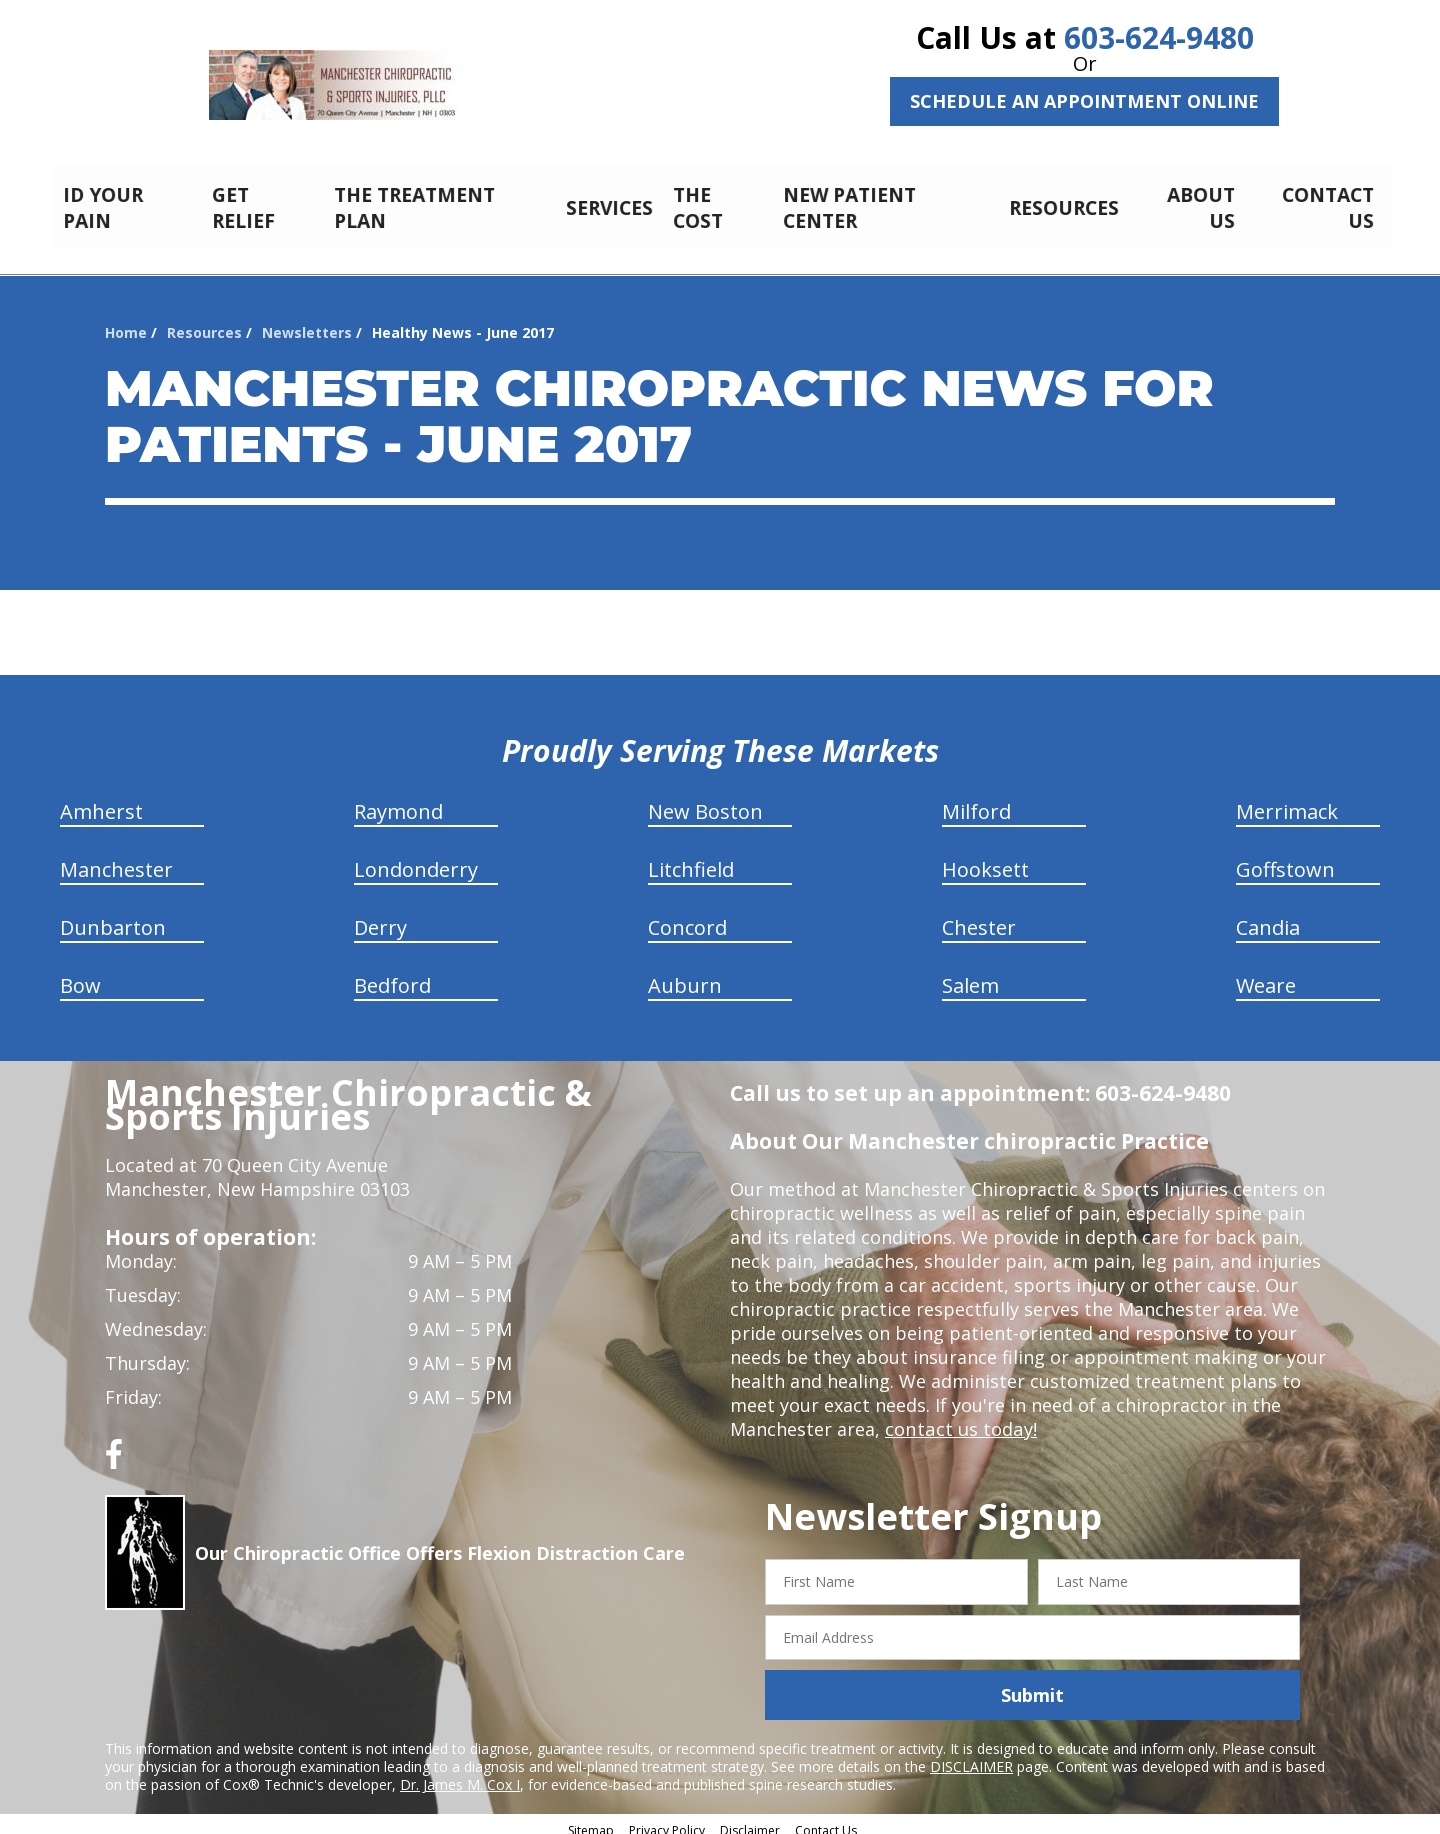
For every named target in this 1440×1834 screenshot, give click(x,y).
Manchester (116, 858)
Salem (970, 974)
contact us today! (959, 1418)
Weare (1266, 974)
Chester (979, 916)
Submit (1032, 1684)
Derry (380, 916)
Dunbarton (113, 916)
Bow (80, 974)
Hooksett (985, 858)
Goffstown (1285, 858)
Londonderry (416, 858)
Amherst (101, 800)
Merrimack (1287, 800)
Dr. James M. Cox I (460, 1773)
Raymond (398, 800)
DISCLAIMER (971, 1755)
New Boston (705, 800)
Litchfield (691, 858)
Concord (687, 916)
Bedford (392, 974)
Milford (976, 800)
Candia (1268, 916)
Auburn (685, 974)
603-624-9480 (1159, 37)
